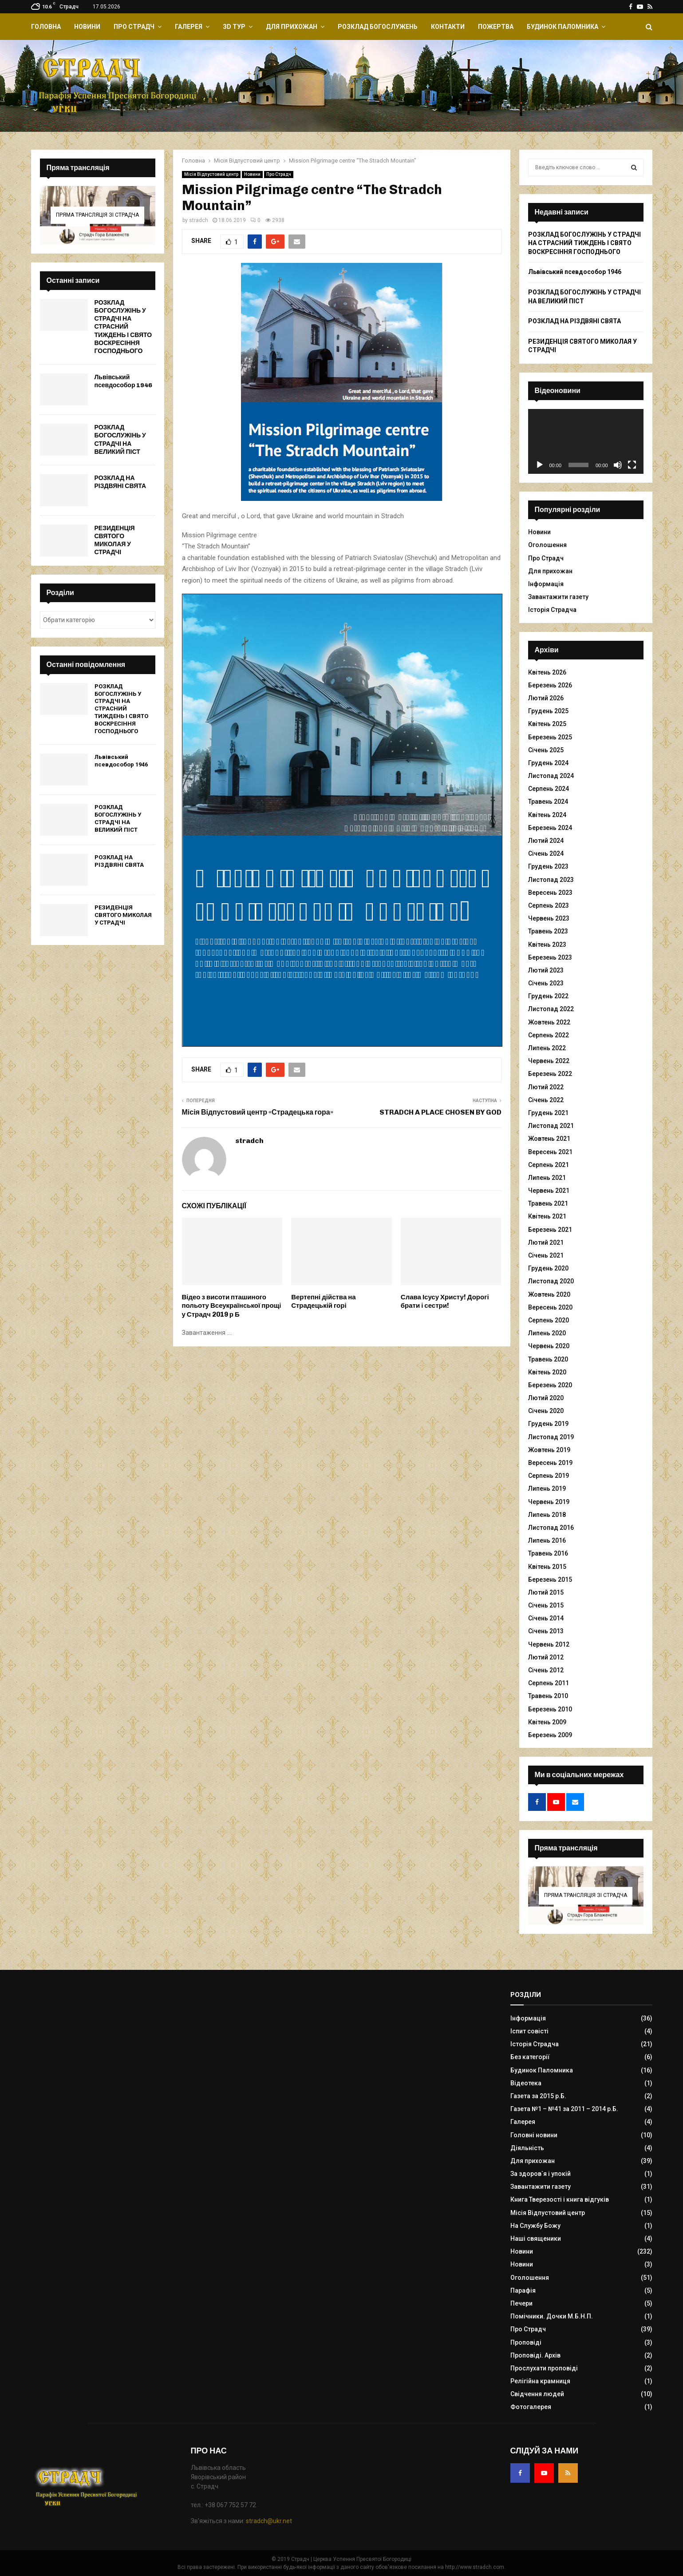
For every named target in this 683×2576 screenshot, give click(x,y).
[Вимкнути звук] (617, 464)
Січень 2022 (546, 1099)
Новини (87, 26)
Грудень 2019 (548, 1423)
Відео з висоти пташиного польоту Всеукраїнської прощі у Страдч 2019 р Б (231, 1305)
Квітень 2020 (547, 1372)
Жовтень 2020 (549, 1294)
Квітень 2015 (547, 1566)
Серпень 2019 (548, 1475)
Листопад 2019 (551, 1437)
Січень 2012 (546, 1670)
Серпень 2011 (548, 1683)
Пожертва (495, 26)
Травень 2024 (548, 801)
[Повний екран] (632, 464)
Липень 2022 (547, 1048)
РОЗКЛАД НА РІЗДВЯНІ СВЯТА (120, 482)
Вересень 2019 (550, 1462)
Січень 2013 (546, 1631)
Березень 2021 (550, 1229)
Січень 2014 (546, 1618)
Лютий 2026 (546, 698)
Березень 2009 (550, 1735)
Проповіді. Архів (535, 2355)
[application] (586, 441)
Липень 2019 (547, 1488)
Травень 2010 (548, 1695)
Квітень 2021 (547, 1216)
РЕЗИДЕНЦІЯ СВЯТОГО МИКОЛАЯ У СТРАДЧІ (115, 540)
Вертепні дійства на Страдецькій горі (323, 1301)
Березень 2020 (550, 1385)
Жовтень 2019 (549, 1449)
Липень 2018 (547, 1514)
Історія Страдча (552, 609)
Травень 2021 (548, 1203)
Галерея (188, 26)
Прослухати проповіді (544, 2368)
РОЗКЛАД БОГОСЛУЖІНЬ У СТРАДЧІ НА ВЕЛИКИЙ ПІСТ (120, 440)
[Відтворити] (539, 464)
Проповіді (525, 2342)
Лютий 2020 (546, 1397)
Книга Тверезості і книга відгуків (559, 2199)
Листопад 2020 (551, 1281)
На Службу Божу (535, 2225)
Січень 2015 (546, 1605)
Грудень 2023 (548, 866)
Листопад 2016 (551, 1527)
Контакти (448, 26)
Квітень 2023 (547, 944)
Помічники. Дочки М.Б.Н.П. (551, 2316)
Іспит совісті (529, 2031)
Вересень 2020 (550, 1307)
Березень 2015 (550, 1579)
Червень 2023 (548, 918)
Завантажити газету (558, 596)
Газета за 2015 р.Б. (538, 2096)
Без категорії (530, 2056)
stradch (198, 220)
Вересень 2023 (550, 892)
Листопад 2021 (551, 1125)
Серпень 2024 (548, 788)
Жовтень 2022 (549, 1022)
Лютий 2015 (546, 1592)
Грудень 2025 (548, 710)
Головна (46, 26)
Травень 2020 (548, 1359)
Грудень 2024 (548, 762)
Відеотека (525, 2083)
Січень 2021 (546, 1255)
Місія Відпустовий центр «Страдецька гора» (257, 1112)
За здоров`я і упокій (540, 2173)
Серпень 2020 (548, 1320)
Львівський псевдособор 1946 (124, 381)
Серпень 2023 (548, 905)
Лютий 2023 (546, 970)
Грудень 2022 (548, 996)
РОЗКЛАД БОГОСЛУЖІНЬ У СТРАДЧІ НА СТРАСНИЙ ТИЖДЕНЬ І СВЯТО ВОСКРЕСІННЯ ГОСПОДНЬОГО (123, 327)
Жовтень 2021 (549, 1138)
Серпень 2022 (548, 1035)
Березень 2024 (550, 827)
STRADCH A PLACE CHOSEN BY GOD (440, 1112)
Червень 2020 (548, 1346)
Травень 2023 (548, 931)
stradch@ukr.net (269, 2520)
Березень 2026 (550, 685)
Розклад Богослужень (378, 26)
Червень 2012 (548, 1644)
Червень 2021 (548, 1190)
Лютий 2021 (546, 1242)
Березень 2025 (550, 737)
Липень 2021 (547, 1177)
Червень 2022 (548, 1060)
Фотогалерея (530, 2406)
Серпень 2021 (548, 1164)
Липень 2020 (547, 1333)
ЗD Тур (234, 26)
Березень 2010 (550, 1709)
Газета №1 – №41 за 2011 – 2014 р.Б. (564, 2108)
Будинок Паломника (562, 26)
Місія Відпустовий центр (211, 174)
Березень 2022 (550, 1073)
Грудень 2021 (548, 1112)
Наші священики (535, 2238)
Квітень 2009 (547, 1722)
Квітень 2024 (547, 814)
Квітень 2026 (547, 672)
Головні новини (533, 2135)
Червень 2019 (548, 1501)
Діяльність (527, 2147)
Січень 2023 (546, 983)
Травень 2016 (548, 1553)
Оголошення (547, 544)
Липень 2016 (547, 1540)
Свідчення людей (537, 2393)
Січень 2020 (546, 1410)
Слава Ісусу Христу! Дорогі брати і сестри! (445, 1301)
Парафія (523, 2290)
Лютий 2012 (546, 1657)
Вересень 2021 (550, 1151)
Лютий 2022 (546, 1087)
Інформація (546, 583)
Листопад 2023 (551, 879)
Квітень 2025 (547, 723)
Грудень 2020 (548, 1268)
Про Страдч (134, 26)
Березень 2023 (550, 957)
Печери (521, 2303)
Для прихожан (291, 26)
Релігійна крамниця (540, 2381)
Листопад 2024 (551, 775)
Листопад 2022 (551, 1008)
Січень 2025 (546, 750)
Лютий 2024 (546, 840)
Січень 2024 (546, 853)
